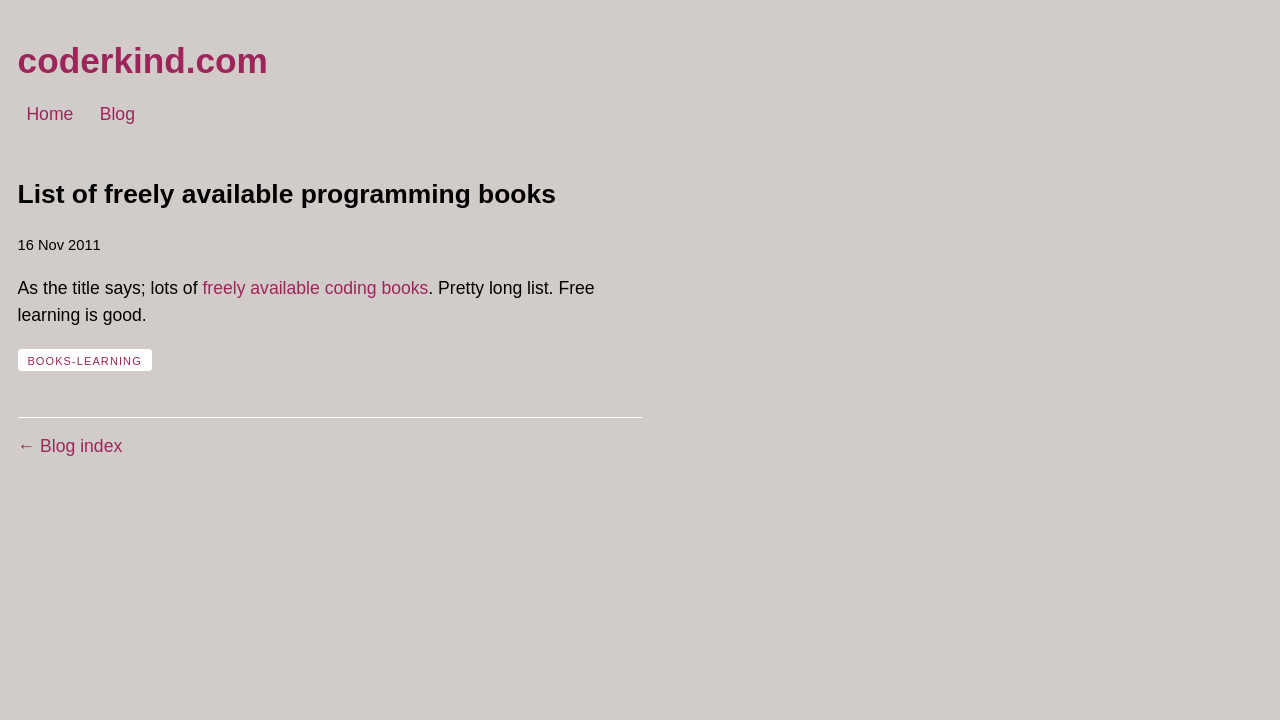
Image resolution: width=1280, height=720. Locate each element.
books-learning (84, 361)
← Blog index (70, 446)
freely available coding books (315, 288)
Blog (117, 115)
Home (49, 115)
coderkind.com (143, 60)
